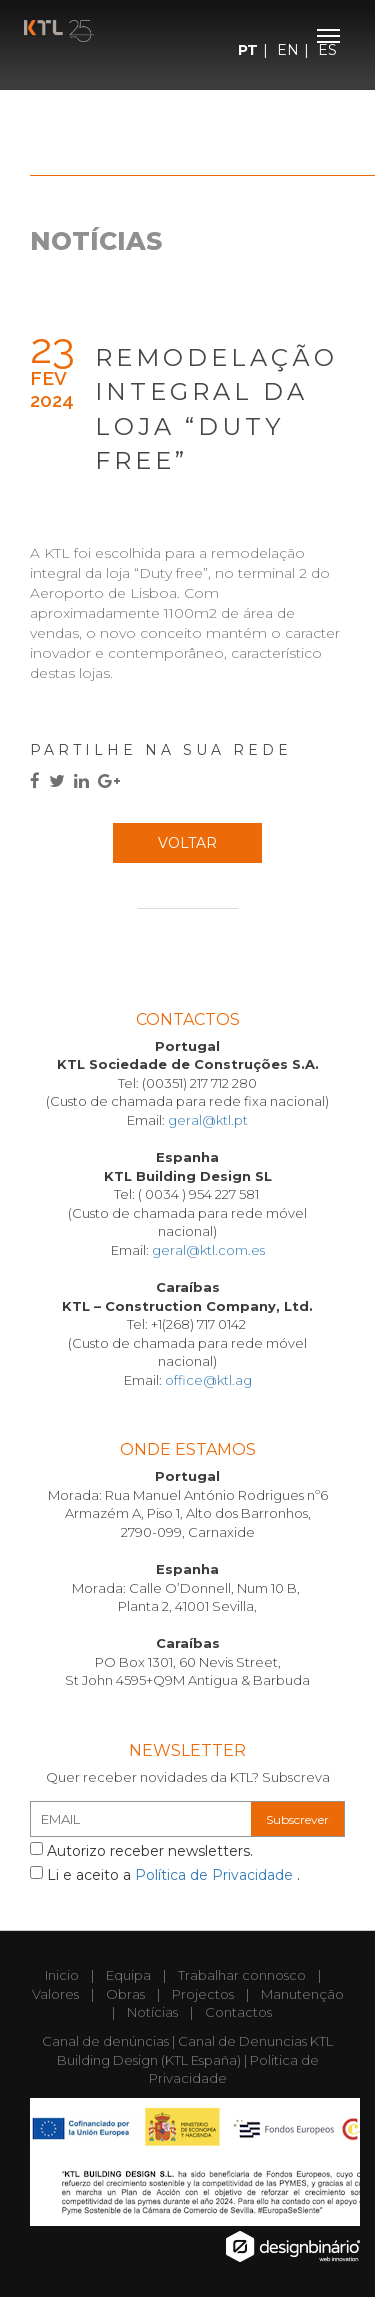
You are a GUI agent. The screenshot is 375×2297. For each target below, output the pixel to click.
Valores (55, 1994)
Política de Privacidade (216, 1875)
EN (288, 50)
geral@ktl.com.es (208, 1250)
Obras (125, 1994)
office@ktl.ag (208, 1380)
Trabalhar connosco (242, 1975)
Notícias (152, 2012)
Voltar (187, 843)
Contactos (238, 2012)
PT (248, 50)
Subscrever (297, 1819)
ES (327, 50)
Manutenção (302, 1994)
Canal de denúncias (105, 2041)
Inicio (62, 1975)
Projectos (203, 1994)
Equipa (128, 1975)
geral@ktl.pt (208, 1120)
